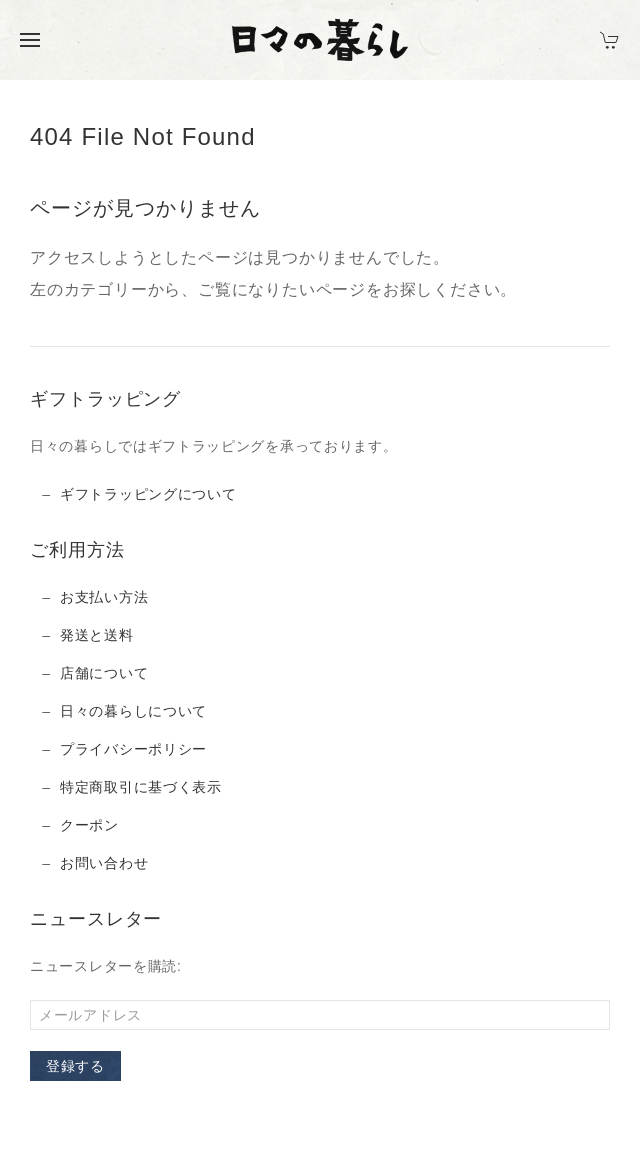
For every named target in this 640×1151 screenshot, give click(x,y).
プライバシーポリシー (133, 749)
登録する (75, 1066)
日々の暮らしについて (133, 711)
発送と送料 (97, 635)
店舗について (104, 673)
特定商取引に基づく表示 (141, 787)
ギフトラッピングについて (148, 494)
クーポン (89, 825)
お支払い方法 (104, 597)
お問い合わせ (104, 863)
